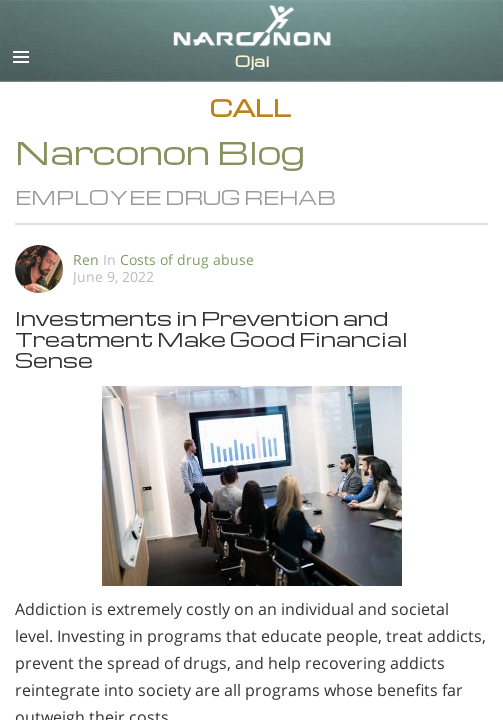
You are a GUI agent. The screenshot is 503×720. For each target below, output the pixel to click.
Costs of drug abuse (187, 259)
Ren (86, 259)
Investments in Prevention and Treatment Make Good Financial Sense (211, 338)
